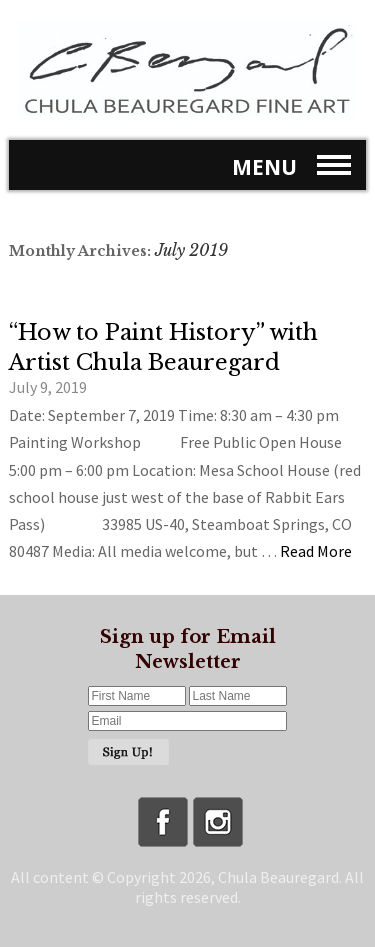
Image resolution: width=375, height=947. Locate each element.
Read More (316, 551)
